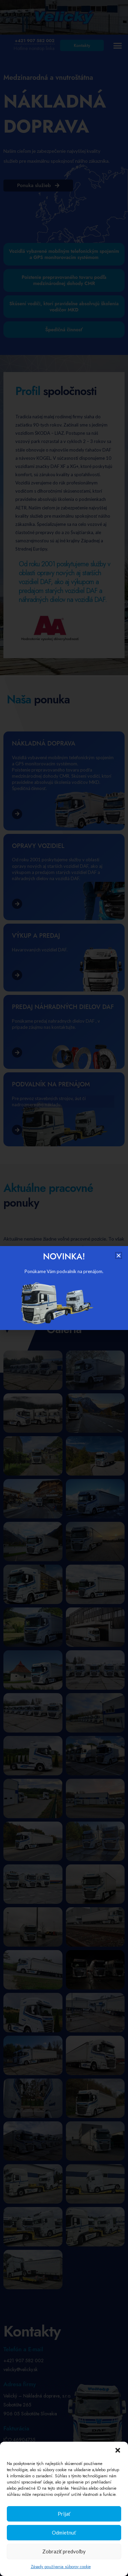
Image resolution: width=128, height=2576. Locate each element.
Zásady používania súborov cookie (61, 2567)
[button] (117, 2450)
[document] (64, 1288)
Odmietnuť (64, 2532)
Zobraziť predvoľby (64, 2551)
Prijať (64, 2514)
